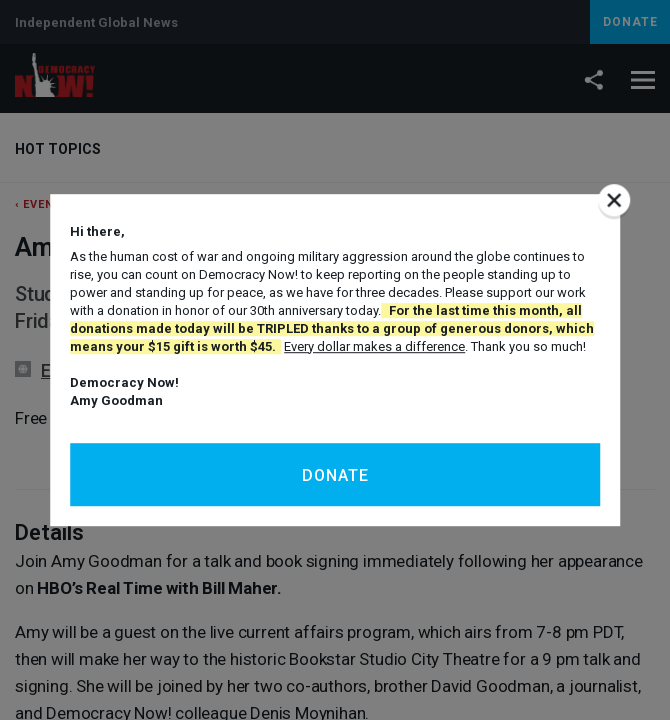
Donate (335, 475)
